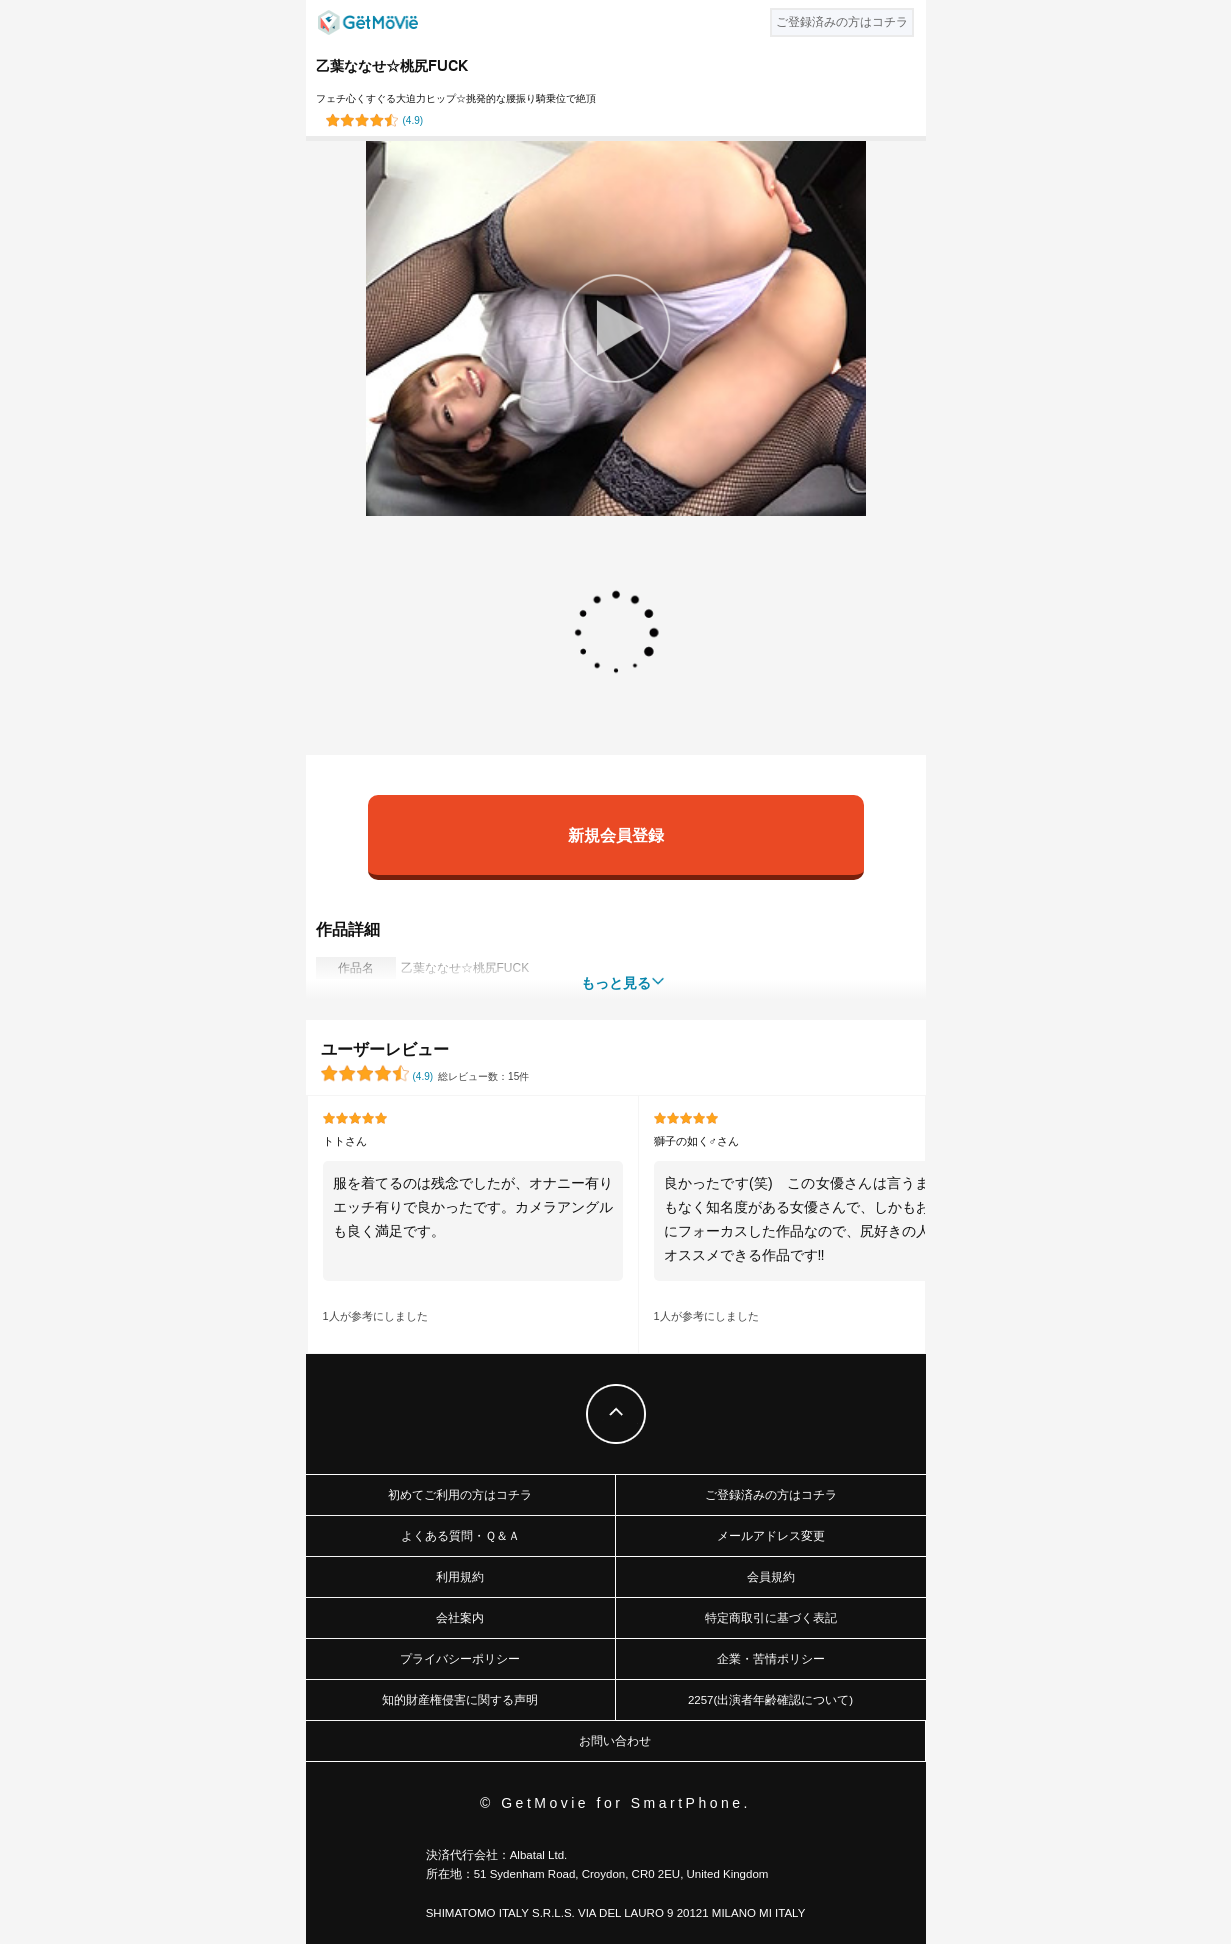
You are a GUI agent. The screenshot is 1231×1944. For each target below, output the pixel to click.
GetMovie (368, 22)
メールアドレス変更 (771, 1536)
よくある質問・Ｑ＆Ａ (460, 1536)
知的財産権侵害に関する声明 (460, 1700)
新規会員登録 (616, 834)
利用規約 (460, 1577)
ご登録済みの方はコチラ (771, 1495)
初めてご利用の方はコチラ (460, 1495)
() (413, 120)
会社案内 (460, 1618)
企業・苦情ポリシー (771, 1659)
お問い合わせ (615, 1741)
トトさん (345, 1141)
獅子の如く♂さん (696, 1141)
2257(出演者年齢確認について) (770, 1700)
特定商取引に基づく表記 (771, 1618)
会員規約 (771, 1577)
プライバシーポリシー (460, 1659)
